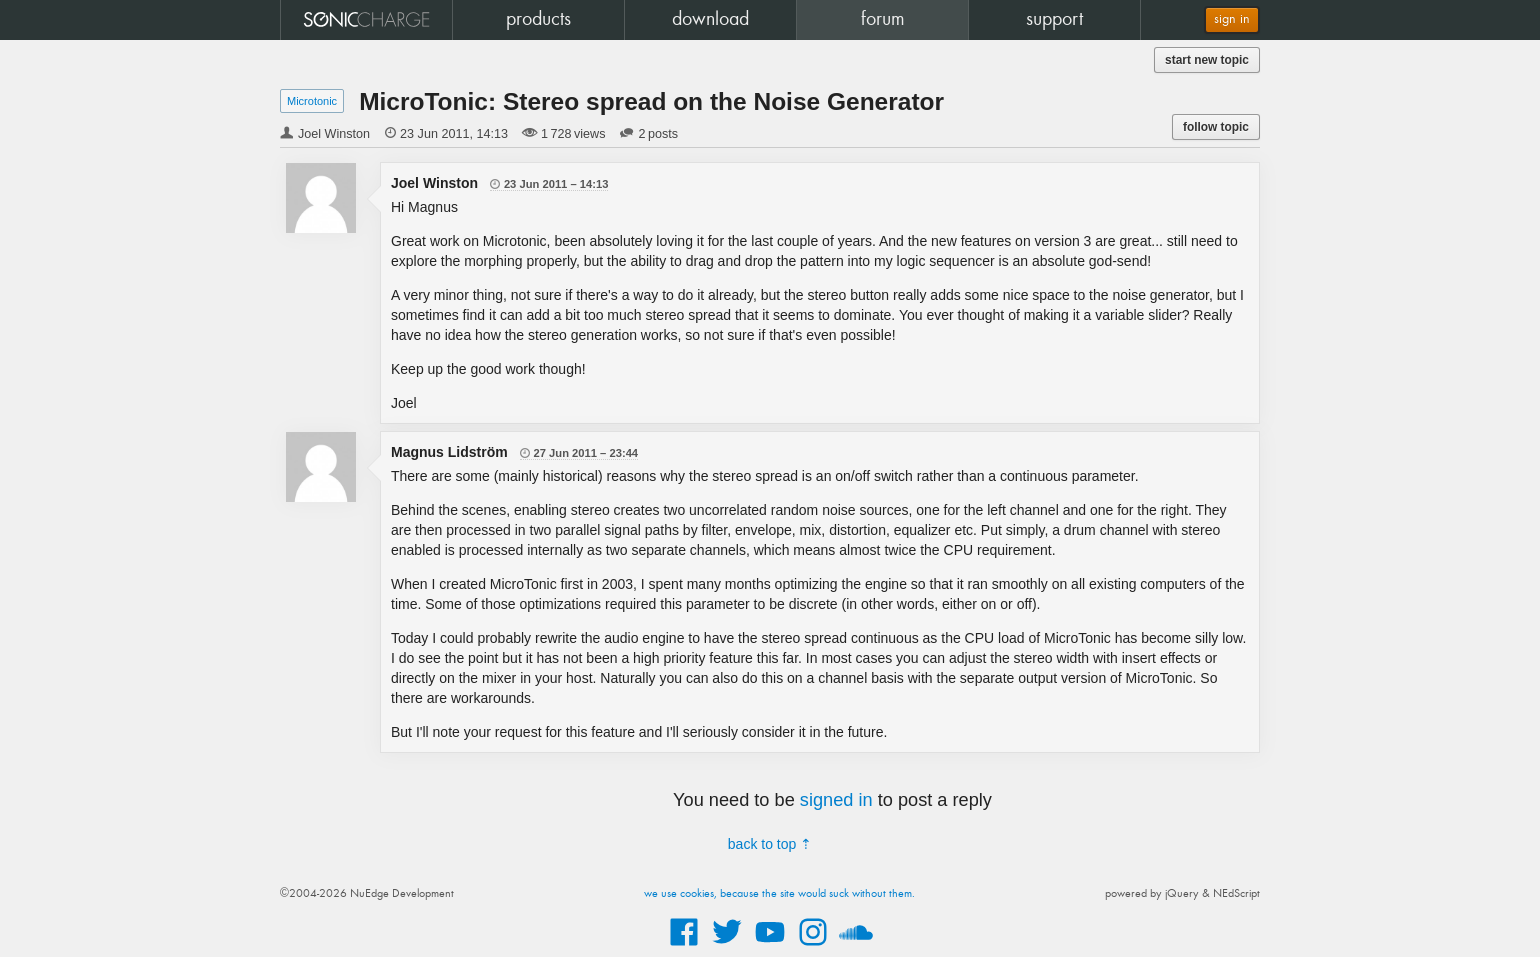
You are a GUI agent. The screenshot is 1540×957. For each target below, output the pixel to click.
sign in (1232, 19)
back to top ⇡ (770, 844)
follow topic (1216, 127)
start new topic (1207, 60)
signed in (836, 800)
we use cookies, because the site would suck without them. (779, 894)
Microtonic (312, 101)
